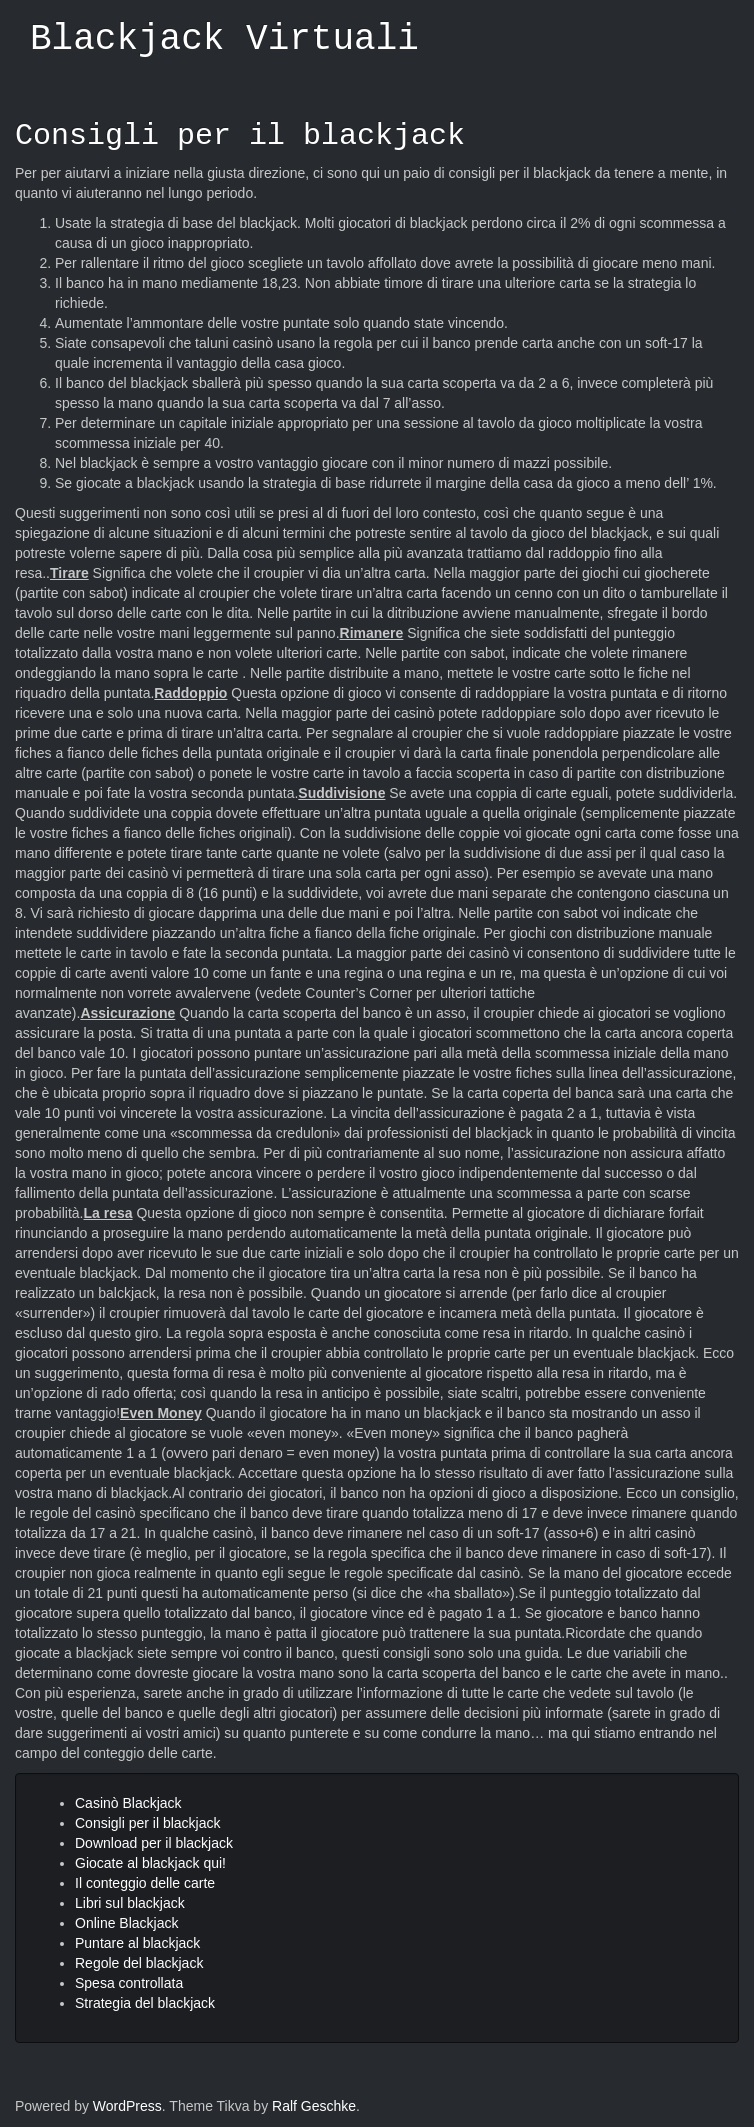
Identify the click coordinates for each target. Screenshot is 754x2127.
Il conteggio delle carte (145, 1883)
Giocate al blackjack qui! (150, 1863)
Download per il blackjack (154, 1843)
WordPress (127, 2106)
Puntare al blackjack (137, 1943)
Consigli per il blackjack (240, 136)
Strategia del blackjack (145, 2003)
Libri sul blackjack (130, 1903)
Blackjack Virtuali (224, 39)
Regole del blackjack (139, 1963)
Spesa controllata (129, 1983)
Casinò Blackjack (128, 1803)
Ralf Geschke (314, 2106)
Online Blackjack (127, 1923)
